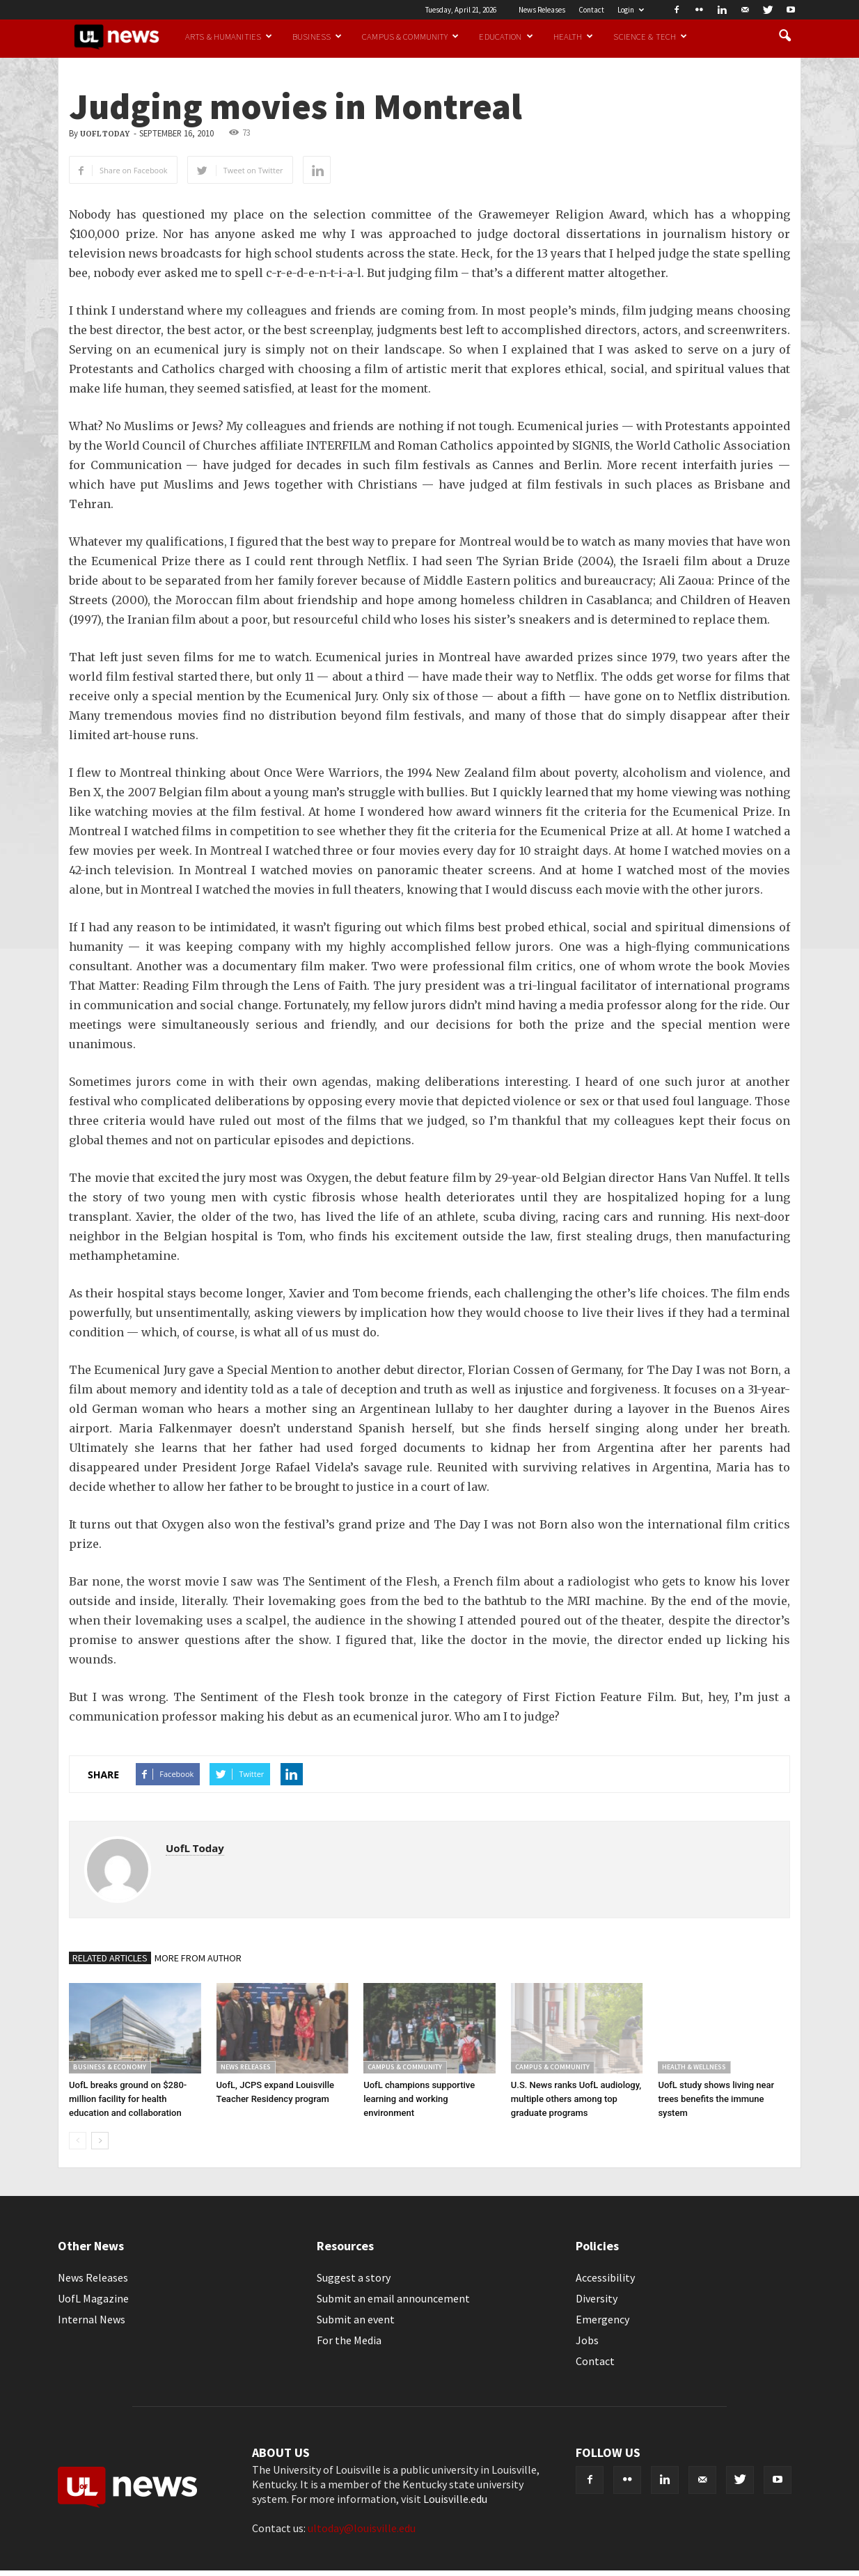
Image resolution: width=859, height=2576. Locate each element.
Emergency (602, 2319)
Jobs (587, 2340)
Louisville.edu (455, 2499)
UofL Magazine (93, 2298)
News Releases (542, 10)
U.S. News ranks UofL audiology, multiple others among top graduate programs (576, 2099)
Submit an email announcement (393, 2298)
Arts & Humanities (228, 36)
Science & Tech (650, 36)
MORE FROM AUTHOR (198, 1958)
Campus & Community (410, 36)
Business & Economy (109, 2066)
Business (317, 36)
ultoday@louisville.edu (362, 2528)
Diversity (596, 2298)
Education (506, 36)
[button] (784, 36)
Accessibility (605, 2277)
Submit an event (356, 2319)
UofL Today (104, 134)
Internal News (91, 2319)
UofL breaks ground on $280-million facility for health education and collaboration (128, 2099)
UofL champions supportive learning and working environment (419, 2099)
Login (630, 10)
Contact (591, 10)
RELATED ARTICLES (110, 1958)
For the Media (349, 2340)
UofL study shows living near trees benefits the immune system (716, 2099)
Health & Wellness (694, 2066)
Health (573, 36)
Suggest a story (354, 2277)
